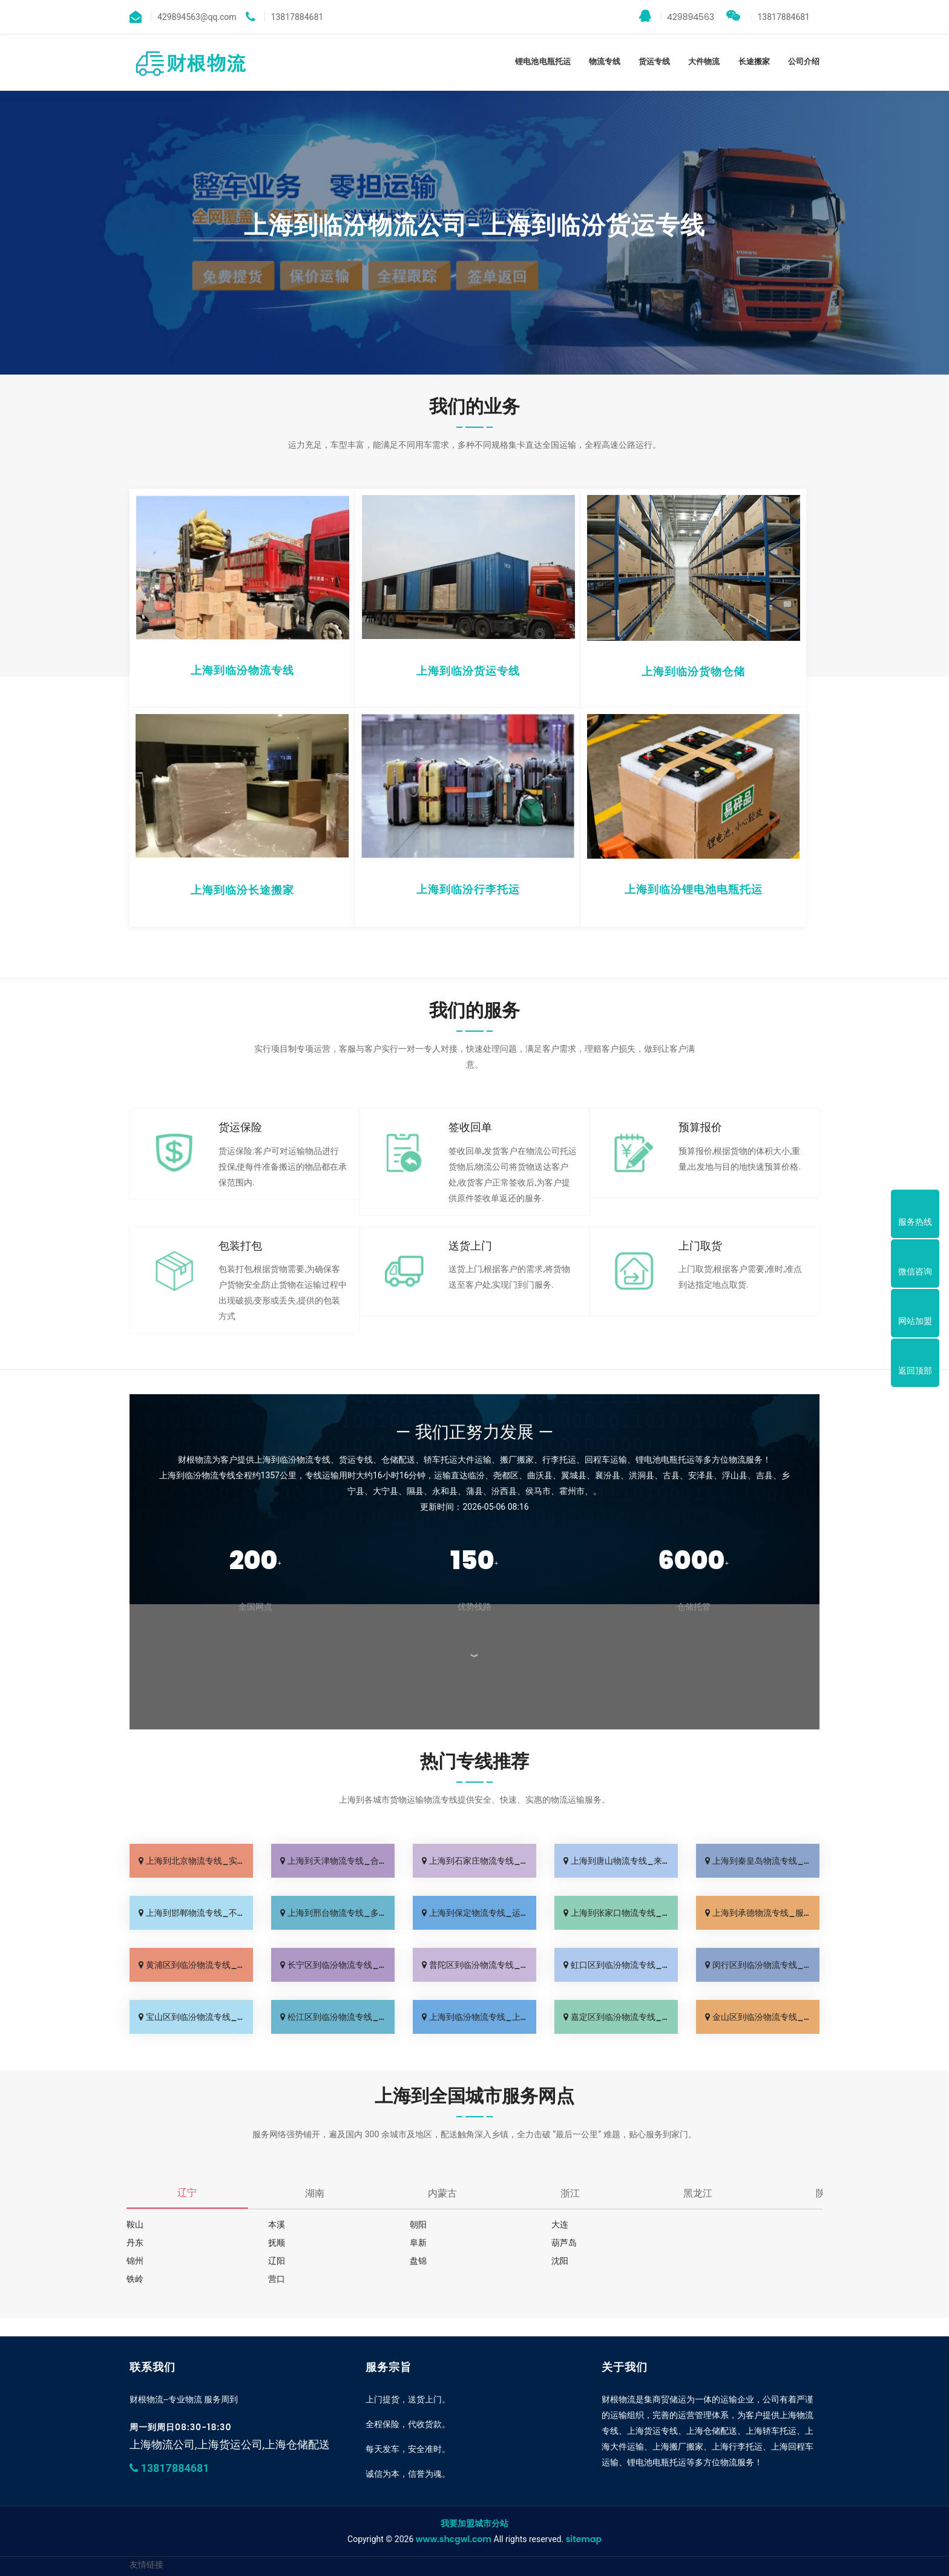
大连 (552, 2224)
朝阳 (413, 2224)
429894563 (676, 16)
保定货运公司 (673, 2544)
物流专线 (604, 61)
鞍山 (134, 2224)
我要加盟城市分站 (474, 2487)
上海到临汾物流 (734, 2544)
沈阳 (274, 2261)
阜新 (274, 2243)
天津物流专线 (327, 2544)
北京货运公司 (271, 2544)
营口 (552, 2261)
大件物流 (704, 61)
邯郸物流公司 (563, 2544)
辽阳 (691, 2243)
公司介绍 (803, 61)
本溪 (274, 2224)
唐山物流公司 (445, 2544)
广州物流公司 (216, 2544)
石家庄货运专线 (385, 2544)
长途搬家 (754, 61)
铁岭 (413, 2261)
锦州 (552, 2243)
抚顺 (134, 2243)
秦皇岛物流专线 (503, 2544)
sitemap (584, 2503)
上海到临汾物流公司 (224, 2564)
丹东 (691, 2224)
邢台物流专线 (618, 2544)
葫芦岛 (417, 2243)
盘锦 (134, 2261)
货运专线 (654, 61)
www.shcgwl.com (453, 2503)
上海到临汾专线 (155, 2544)
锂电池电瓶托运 (542, 61)
